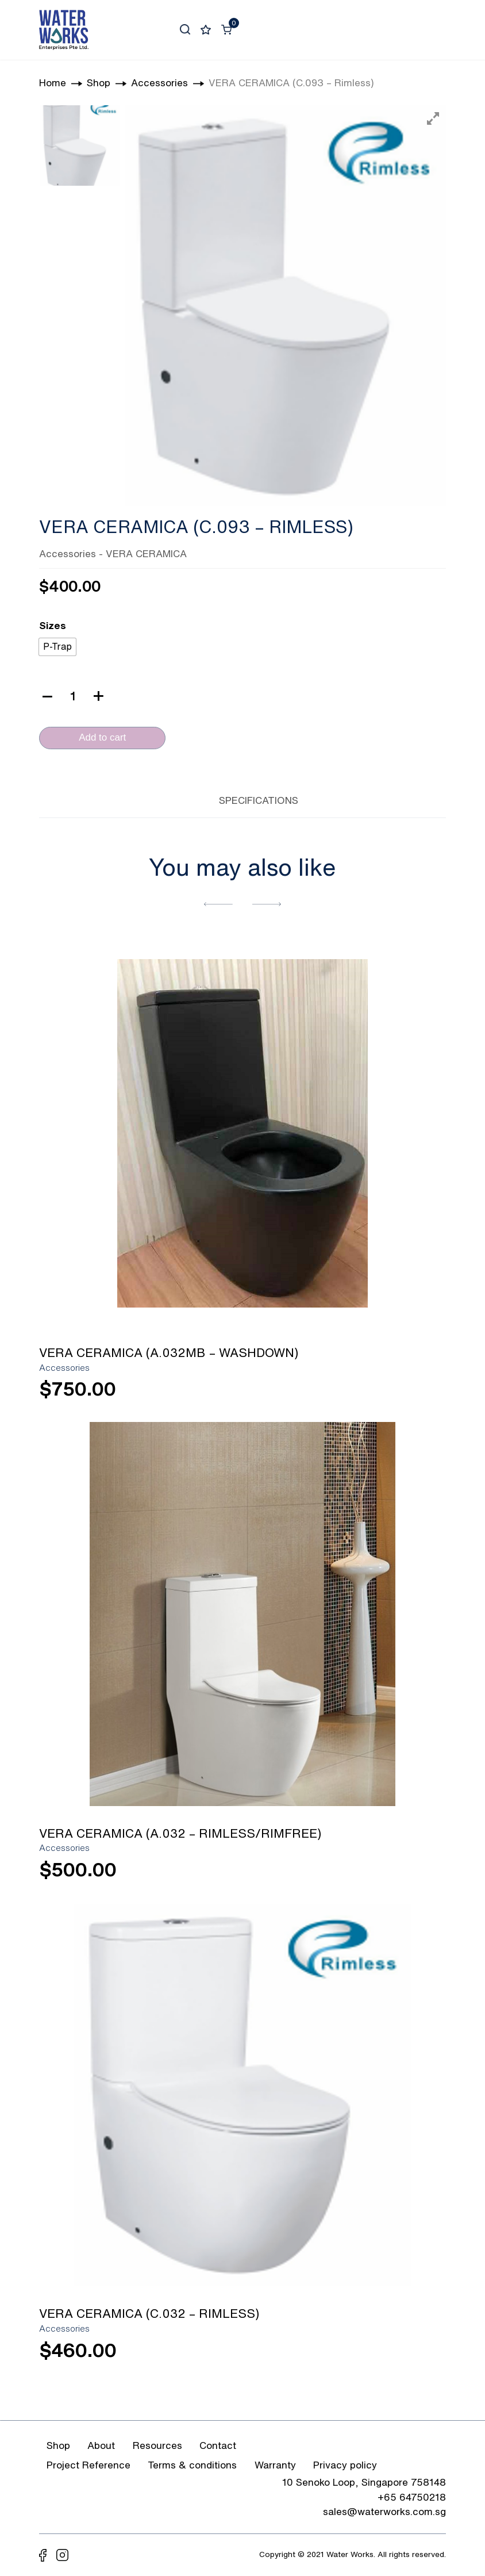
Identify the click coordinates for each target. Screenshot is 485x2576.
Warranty (275, 2465)
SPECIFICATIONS (258, 800)
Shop (58, 2445)
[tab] (186, 798)
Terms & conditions (192, 2465)
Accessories (67, 553)
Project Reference (88, 2465)
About (101, 2445)
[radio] (57, 647)
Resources (157, 2445)
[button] (218, 903)
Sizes (52, 625)
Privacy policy (345, 2465)
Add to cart (102, 737)
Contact (217, 2445)
